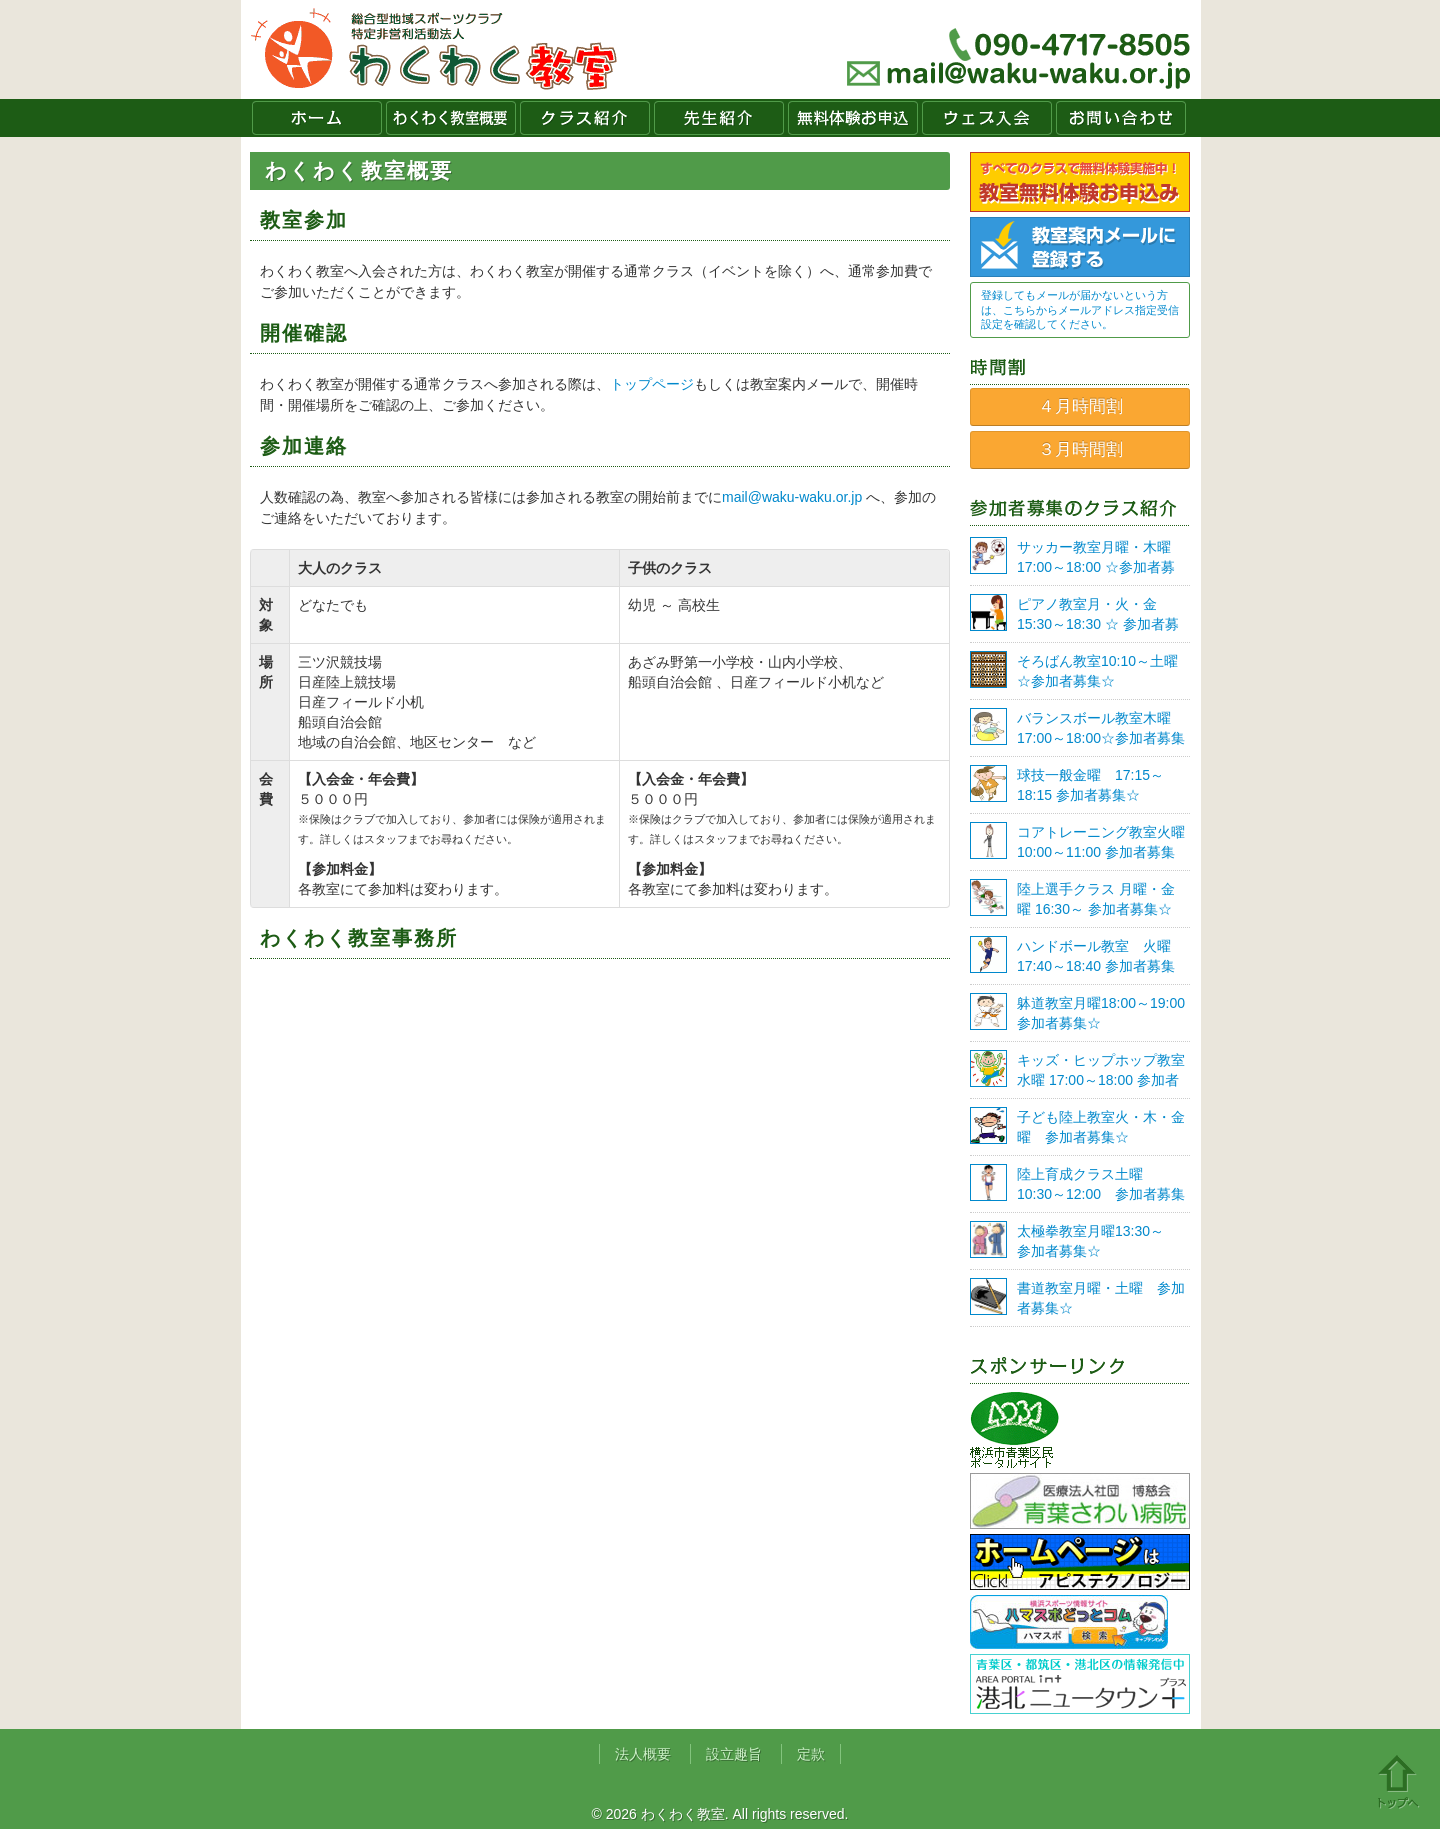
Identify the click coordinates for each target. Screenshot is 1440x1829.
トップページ (652, 384)
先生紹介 (719, 118)
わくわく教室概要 (451, 118)
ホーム (317, 118)
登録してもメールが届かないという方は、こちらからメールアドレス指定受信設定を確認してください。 (1080, 309)
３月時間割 (1080, 449)
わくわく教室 (434, 49)
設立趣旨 (734, 1754)
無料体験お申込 (853, 118)
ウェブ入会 (987, 118)
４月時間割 (1080, 406)
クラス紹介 (585, 118)
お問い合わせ (1121, 118)
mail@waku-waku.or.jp (792, 497)
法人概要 (643, 1754)
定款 (811, 1754)
